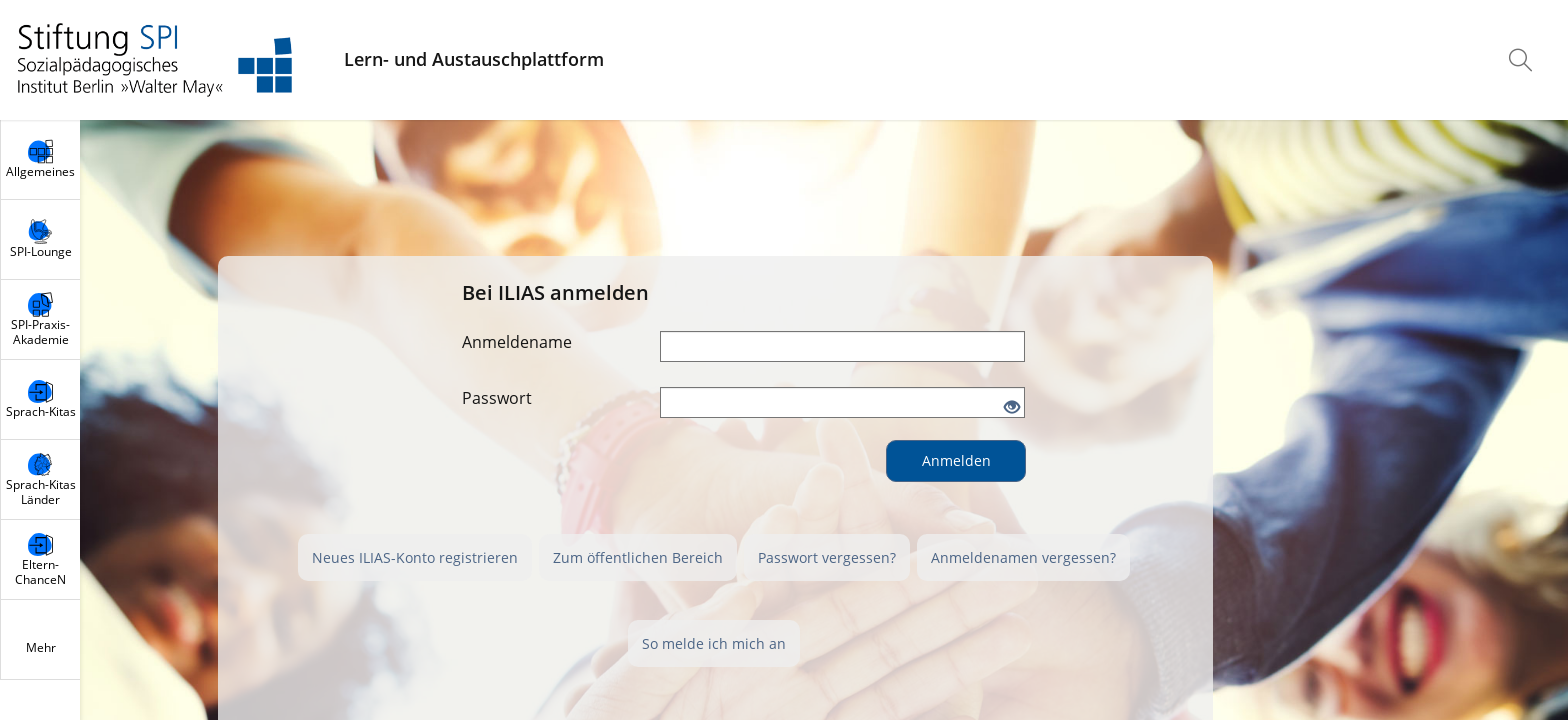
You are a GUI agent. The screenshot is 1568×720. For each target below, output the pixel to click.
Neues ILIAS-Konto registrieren (415, 557)
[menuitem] (1523, 60)
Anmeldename (517, 342)
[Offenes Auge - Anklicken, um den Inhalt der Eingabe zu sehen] (1012, 408)
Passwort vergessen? (827, 557)
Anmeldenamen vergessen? (1023, 557)
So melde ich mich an (714, 643)
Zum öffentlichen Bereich (638, 557)
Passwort (497, 398)
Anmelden (956, 460)
